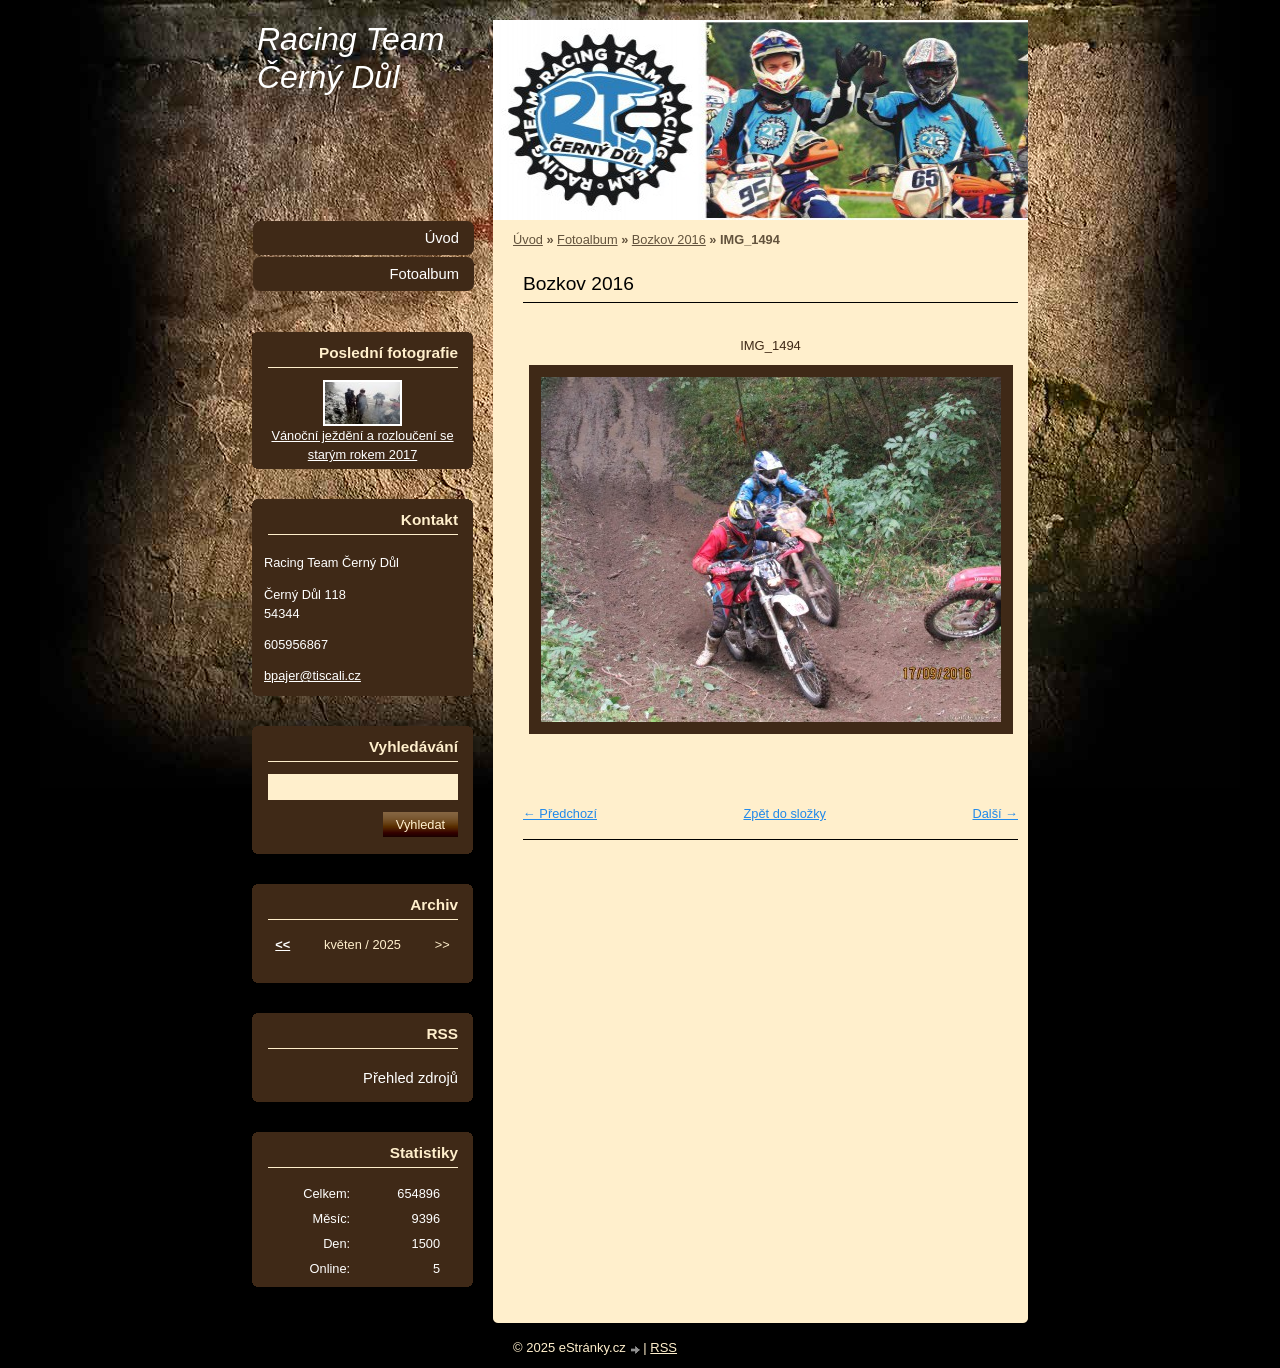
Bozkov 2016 (669, 239)
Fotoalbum (587, 239)
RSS (663, 1347)
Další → (995, 813)
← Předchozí (560, 813)
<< (282, 944)
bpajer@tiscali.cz (312, 675)
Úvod (528, 239)
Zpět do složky (784, 813)
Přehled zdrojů (410, 1078)
